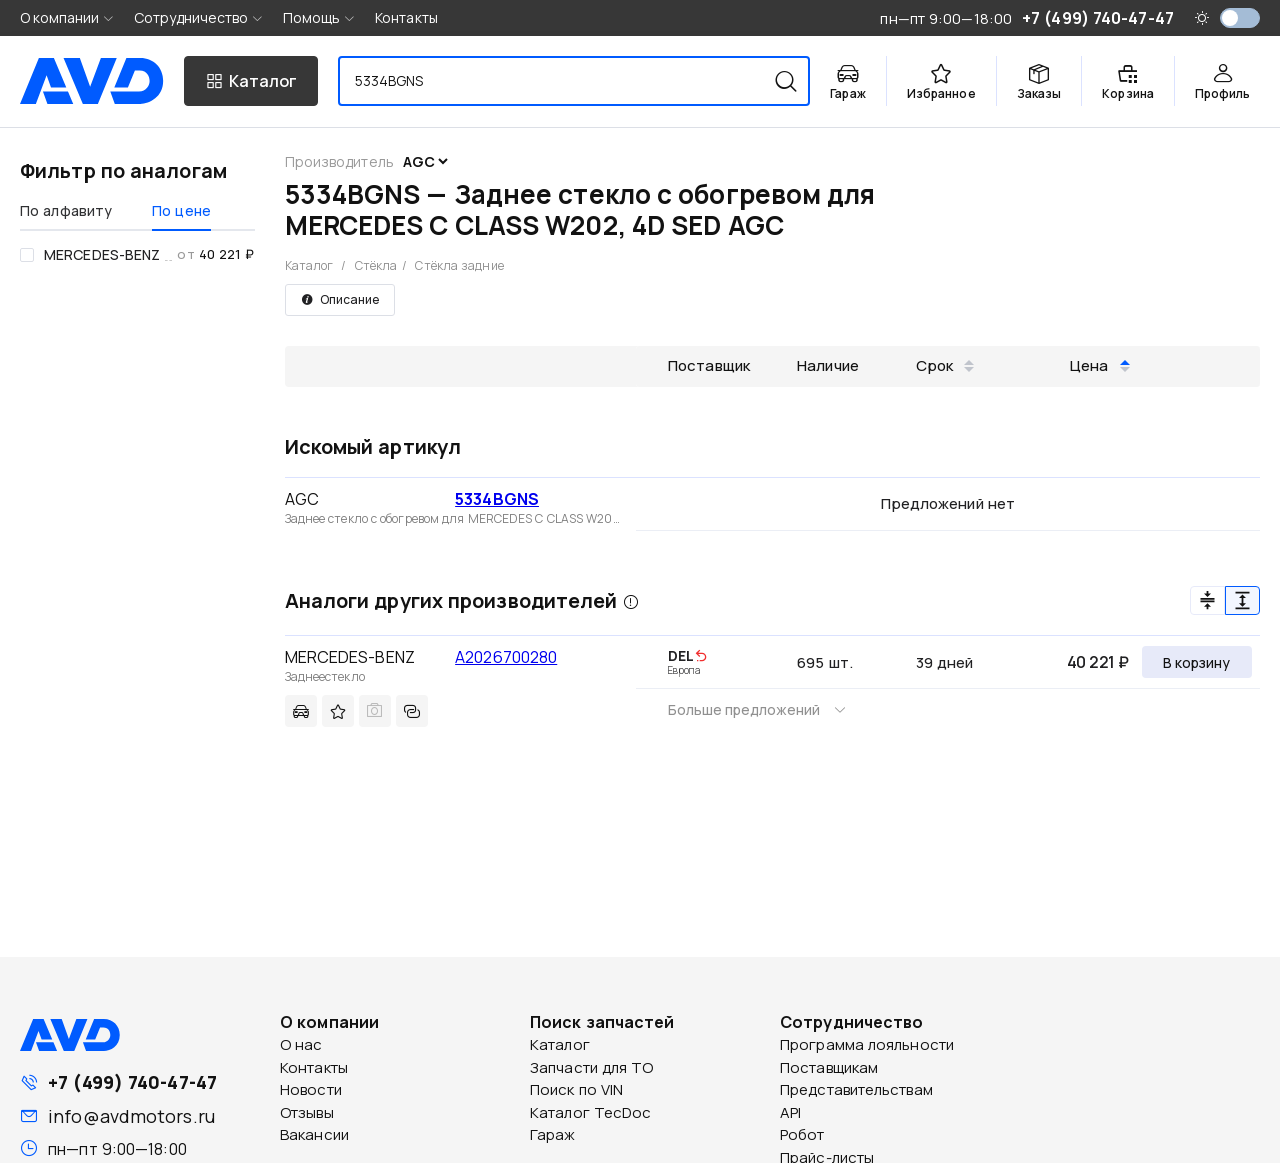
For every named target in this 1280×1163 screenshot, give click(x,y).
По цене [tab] (181, 210)
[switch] (1240, 18)
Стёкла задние (459, 265)
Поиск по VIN (576, 1089)
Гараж (553, 1134)
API (790, 1112)
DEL (681, 655)
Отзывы (307, 1112)
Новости (311, 1089)
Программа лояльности (867, 1044)
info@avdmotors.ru (131, 1116)
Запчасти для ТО (592, 1067)
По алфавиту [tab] (66, 210)
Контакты (406, 17)
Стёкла (376, 265)
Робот (802, 1134)
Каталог (309, 265)
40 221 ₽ (1098, 662)
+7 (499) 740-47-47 (132, 1082)
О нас (301, 1044)
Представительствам (856, 1089)
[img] (701, 657)
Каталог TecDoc (590, 1112)
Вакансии (314, 1134)
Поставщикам (829, 1067)
